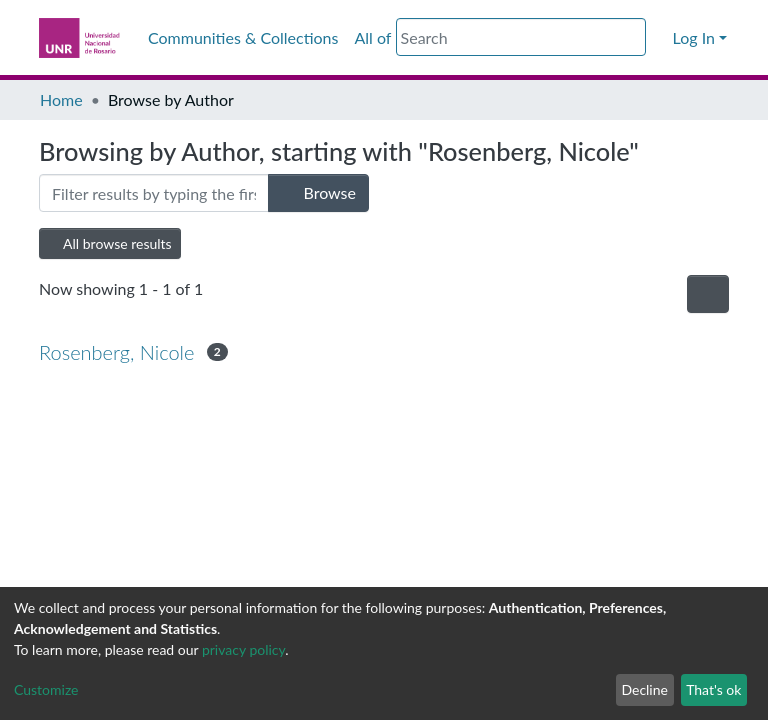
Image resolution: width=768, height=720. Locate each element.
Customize (46, 689)
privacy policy (243, 649)
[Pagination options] (708, 294)
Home (61, 99)
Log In (694, 37)
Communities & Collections (243, 37)
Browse (318, 192)
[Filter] (154, 193)
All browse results (110, 243)
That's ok (713, 689)
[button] (658, 38)
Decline (644, 689)
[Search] (521, 37)
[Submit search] (633, 38)
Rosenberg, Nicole (116, 352)
